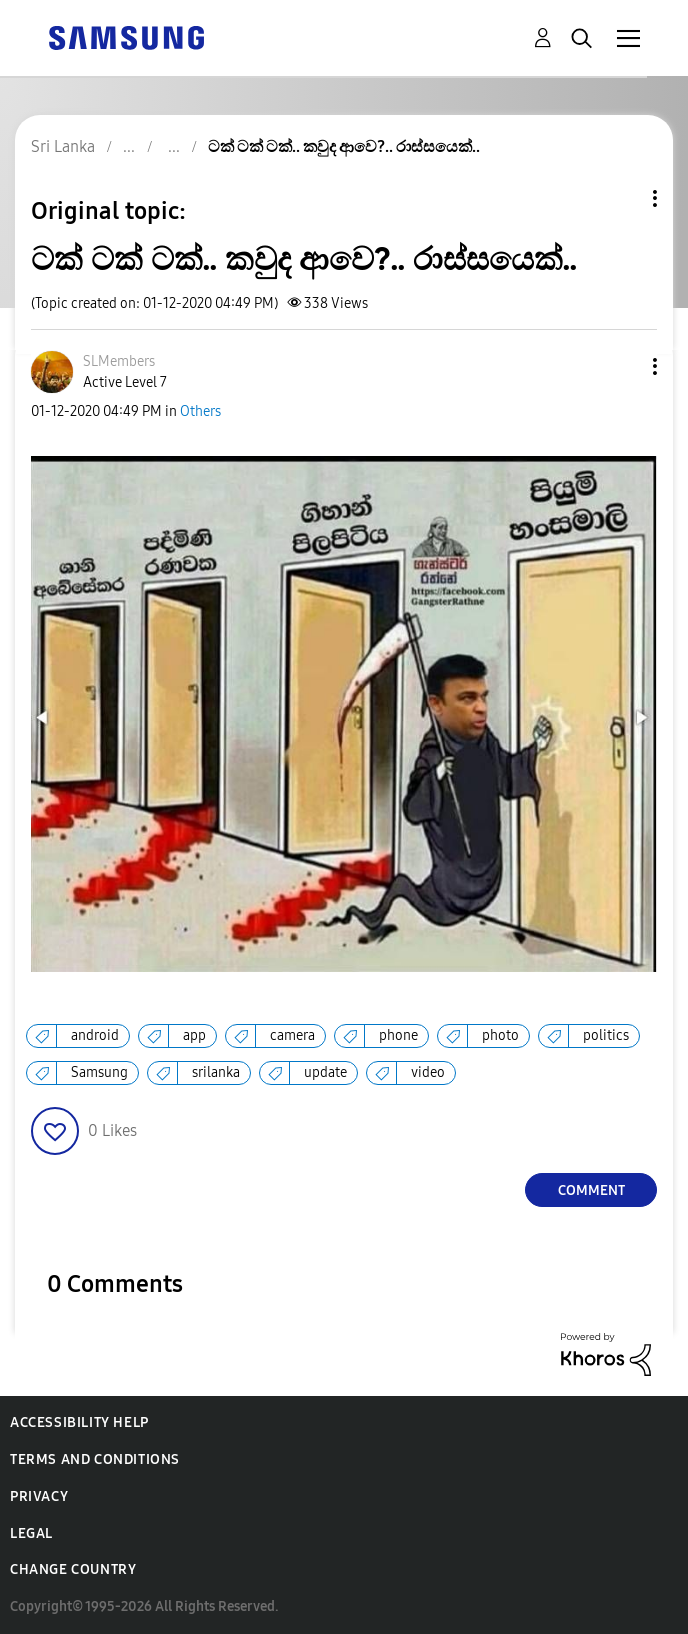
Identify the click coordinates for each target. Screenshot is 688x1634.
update (325, 1072)
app (194, 1035)
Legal (31, 1533)
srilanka (216, 1072)
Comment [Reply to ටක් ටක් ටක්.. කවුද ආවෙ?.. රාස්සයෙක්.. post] (591, 1190)
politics (606, 1035)
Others (200, 411)
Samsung (99, 1072)
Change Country (73, 1569)
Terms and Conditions (95, 1459)
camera (292, 1035)
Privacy (39, 1496)
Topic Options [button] (621, 198)
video (428, 1072)
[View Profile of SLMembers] (119, 361)
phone (398, 1035)
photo (500, 1035)
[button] (622, 366)
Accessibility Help (79, 1422)
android (95, 1035)
